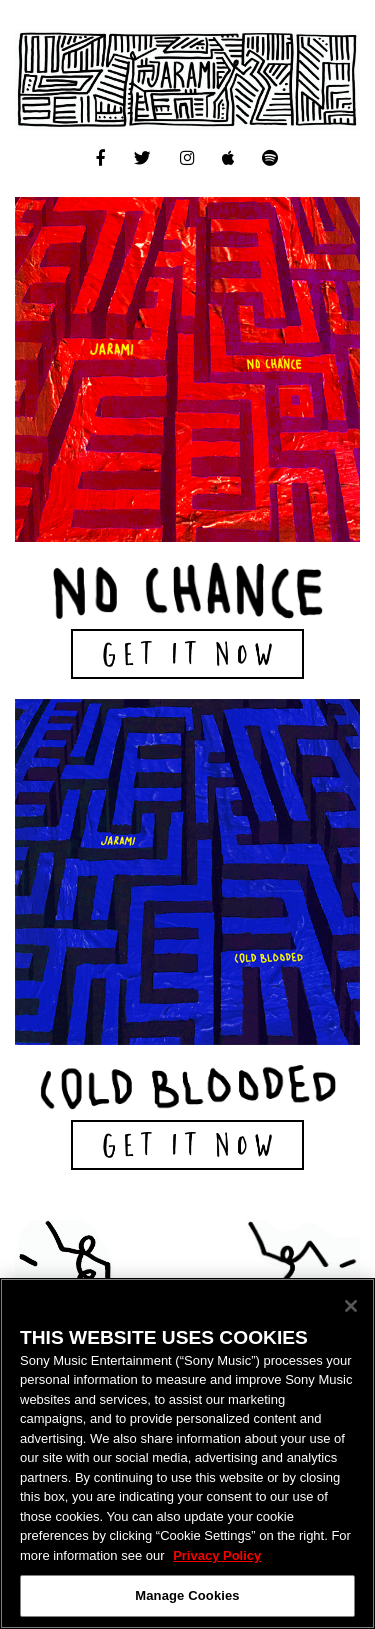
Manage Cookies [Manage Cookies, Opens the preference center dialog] (187, 1595)
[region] (187, 1453)
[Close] (351, 1306)
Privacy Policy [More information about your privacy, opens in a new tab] (217, 1555)
